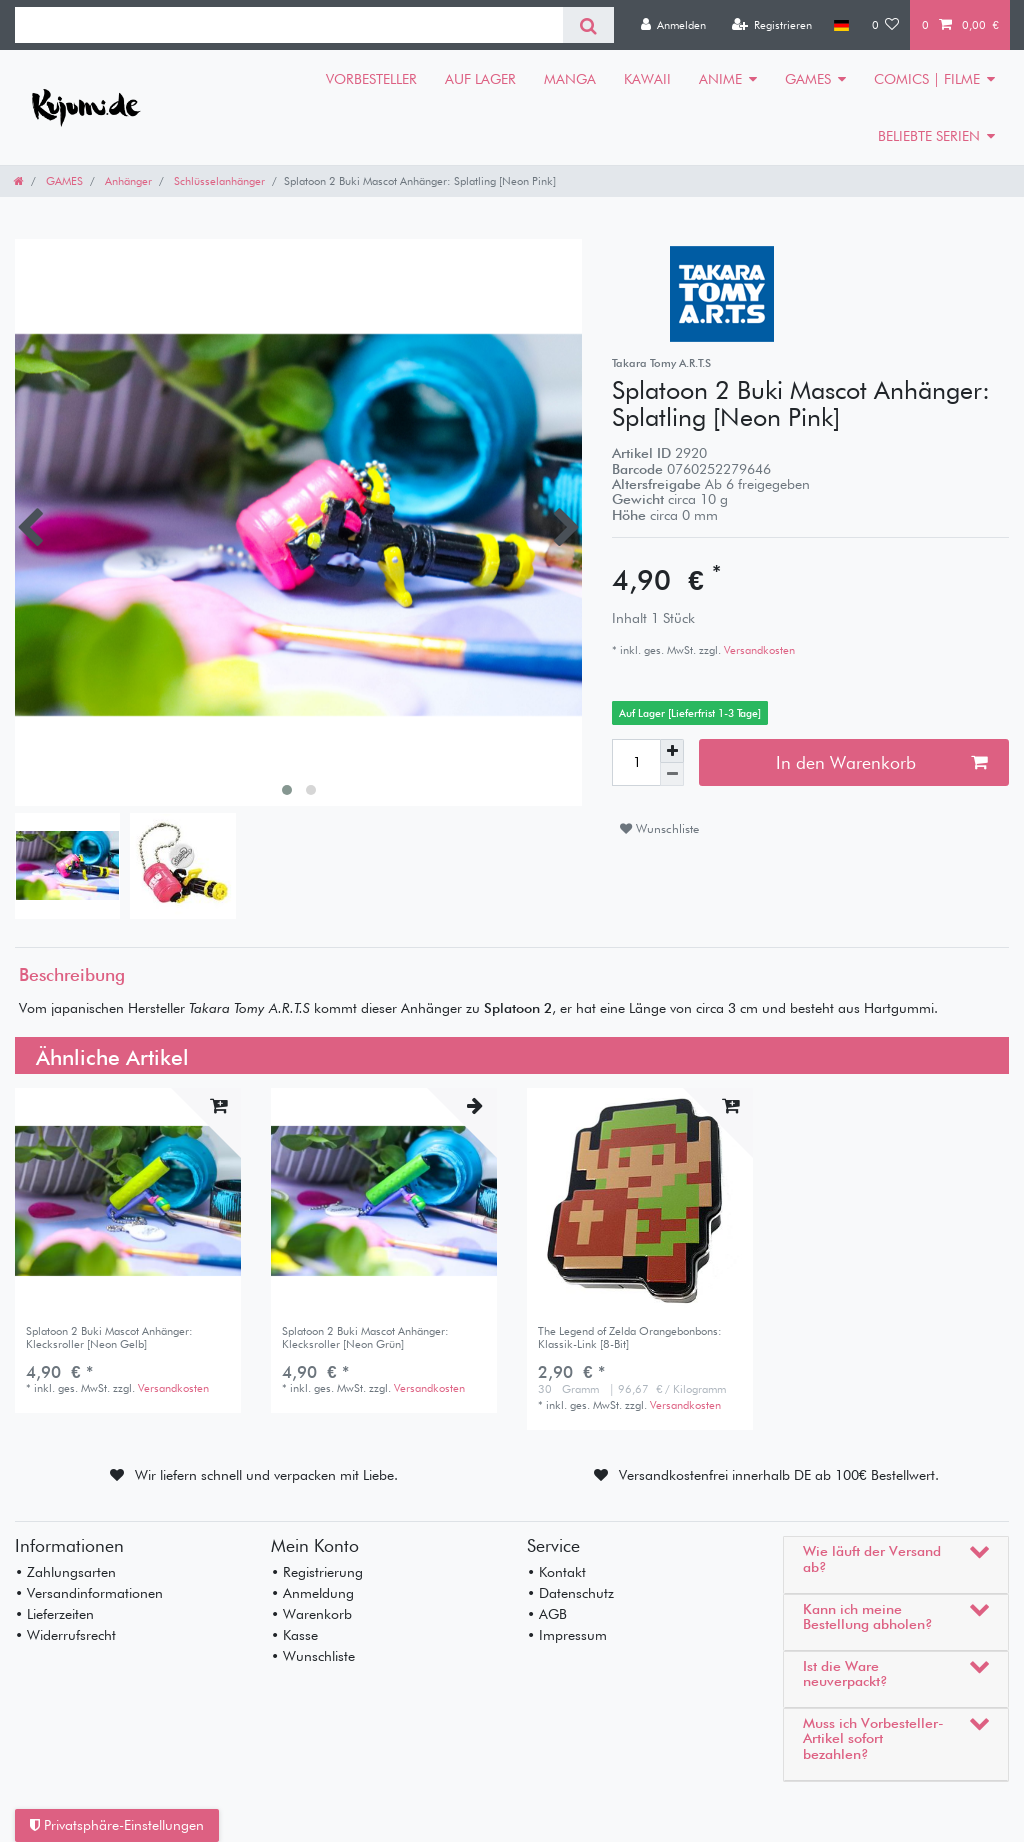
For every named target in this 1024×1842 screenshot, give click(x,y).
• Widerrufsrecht (65, 1635)
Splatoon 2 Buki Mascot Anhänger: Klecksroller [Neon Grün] (365, 1337)
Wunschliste (659, 828)
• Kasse (294, 1635)
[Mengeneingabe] (636, 762)
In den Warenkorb (881, 762)
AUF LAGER (480, 79)
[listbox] (128, 1201)
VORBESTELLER (371, 79)
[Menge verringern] (672, 774)
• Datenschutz (570, 1593)
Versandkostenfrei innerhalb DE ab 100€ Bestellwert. (779, 1475)
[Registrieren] (771, 25)
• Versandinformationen (89, 1593)
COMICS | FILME (927, 79)
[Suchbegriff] (289, 25)
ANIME (720, 79)
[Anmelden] (673, 25)
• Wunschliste (313, 1656)
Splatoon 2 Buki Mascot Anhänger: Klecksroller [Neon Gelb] (109, 1337)
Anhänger (127, 181)
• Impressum (567, 1635)
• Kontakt (556, 1572)
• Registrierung (317, 1572)
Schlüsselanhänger (218, 181)
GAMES (808, 79)
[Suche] (588, 25)
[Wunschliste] (886, 25)
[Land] (841, 25)
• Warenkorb (311, 1614)
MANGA (570, 79)
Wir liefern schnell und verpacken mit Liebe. (266, 1475)
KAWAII (647, 79)
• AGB (547, 1614)
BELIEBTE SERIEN (929, 136)
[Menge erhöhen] (672, 751)
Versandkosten (758, 650)
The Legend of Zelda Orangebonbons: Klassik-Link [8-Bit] (630, 1337)
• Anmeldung (312, 1593)
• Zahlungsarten (65, 1572)
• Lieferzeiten (54, 1614)
